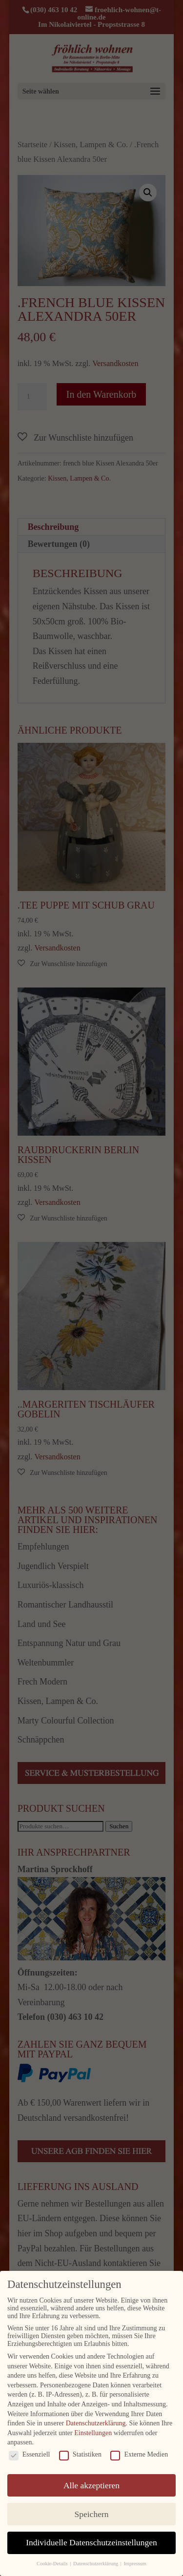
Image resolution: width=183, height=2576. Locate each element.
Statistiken (80, 2455)
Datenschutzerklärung (96, 2423)
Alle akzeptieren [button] (91, 2485)
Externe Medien (139, 2455)
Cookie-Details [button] (53, 2563)
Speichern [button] (92, 2514)
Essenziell (29, 2455)
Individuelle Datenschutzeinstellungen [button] (91, 2542)
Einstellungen (93, 2433)
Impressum (134, 2563)
